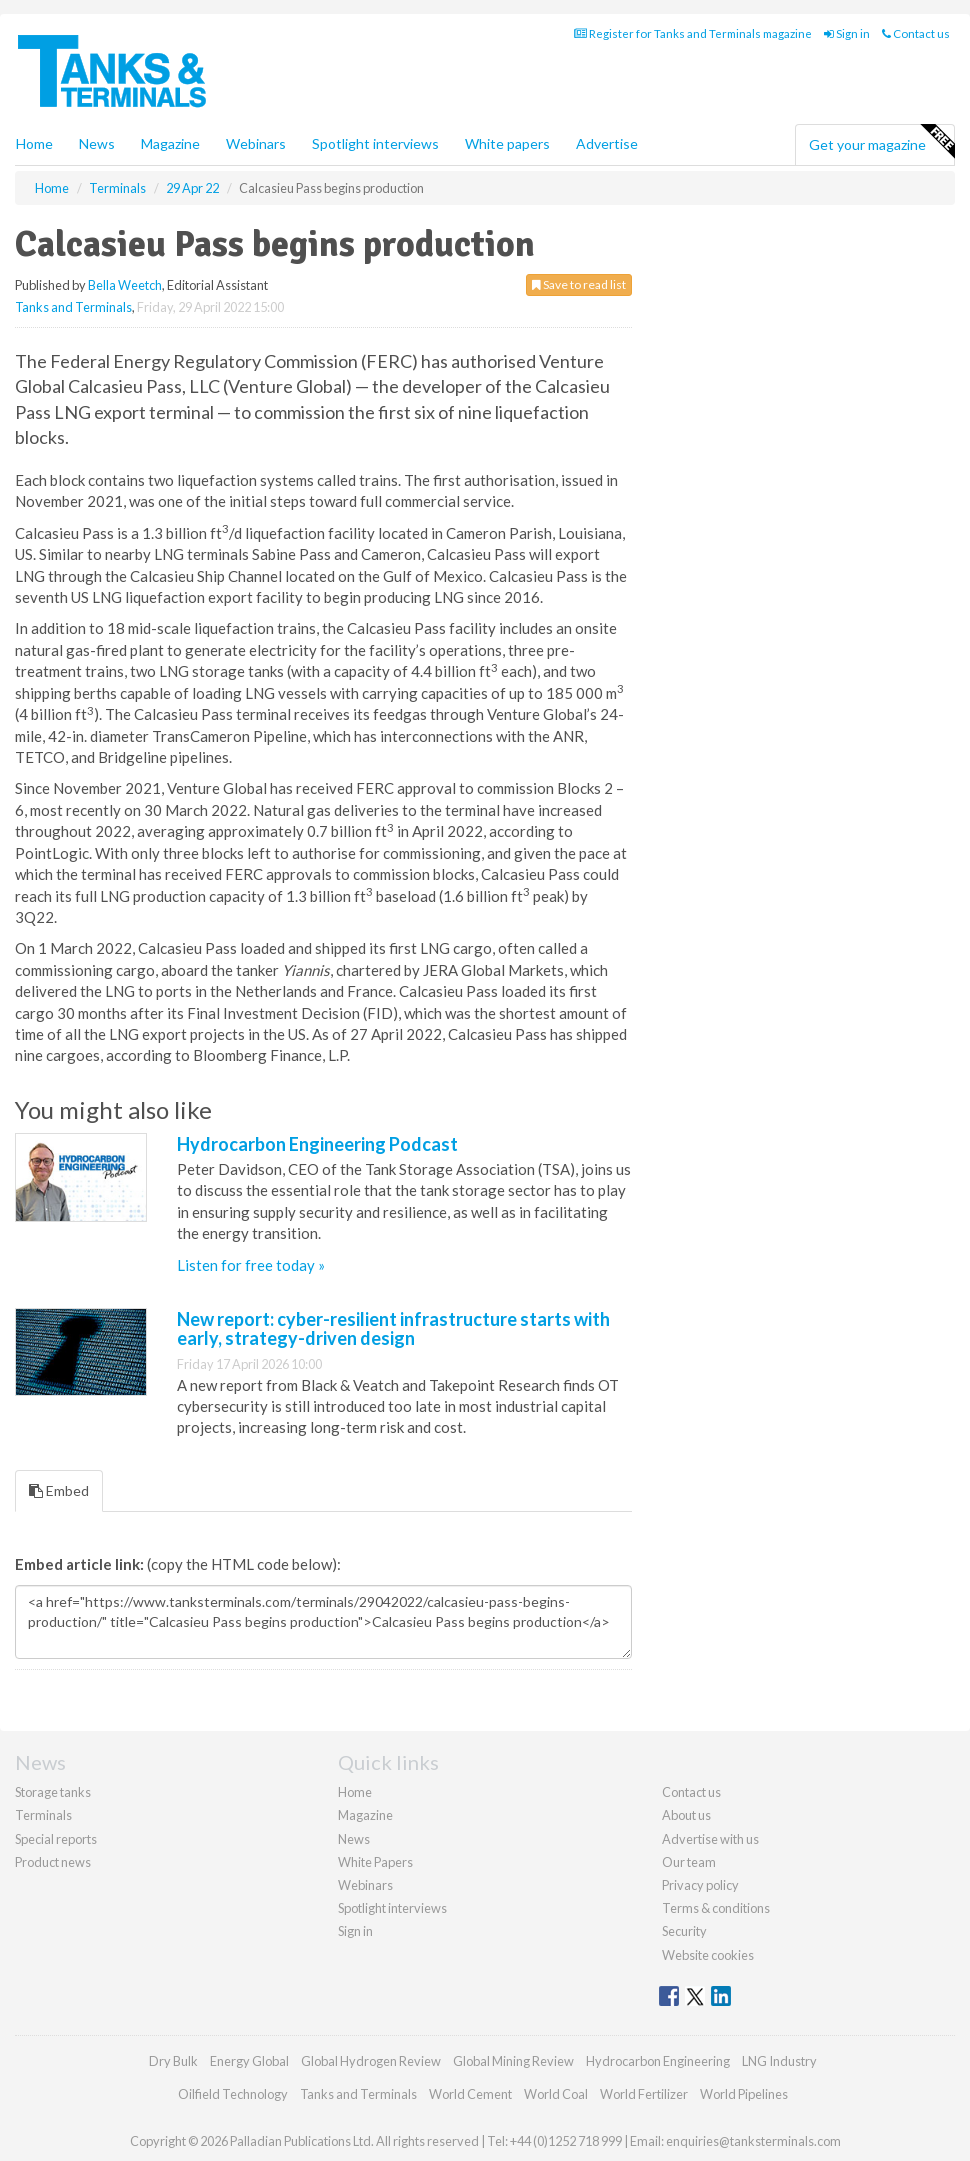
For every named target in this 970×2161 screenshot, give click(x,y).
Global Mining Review (513, 2061)
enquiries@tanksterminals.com (753, 2141)
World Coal (556, 2094)
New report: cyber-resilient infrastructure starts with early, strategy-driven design (393, 1329)
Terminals (43, 1815)
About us (686, 1815)
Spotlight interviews (375, 143)
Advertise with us (710, 1839)
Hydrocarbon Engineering (658, 2061)
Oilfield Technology (233, 2094)
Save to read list (579, 284)
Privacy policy (700, 1885)
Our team (689, 1862)
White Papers (375, 1862)
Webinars (256, 143)
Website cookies (708, 1955)
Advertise (607, 143)
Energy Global (249, 2061)
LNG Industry (779, 2061)
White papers (507, 143)
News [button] (97, 143)
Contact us (916, 33)
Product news (53, 1862)
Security (684, 1931)
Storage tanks (53, 1792)
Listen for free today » (251, 1265)
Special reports (56, 1839)
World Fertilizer (644, 2094)
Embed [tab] (59, 1490)
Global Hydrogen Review (371, 2061)
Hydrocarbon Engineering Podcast (317, 1144)
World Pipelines (744, 2094)
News (354, 1839)
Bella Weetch (125, 285)
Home (34, 143)
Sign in (847, 33)
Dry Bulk (173, 2061)
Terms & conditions (716, 1908)
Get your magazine (881, 142)
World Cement (470, 2094)
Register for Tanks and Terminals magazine (693, 33)
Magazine (170, 143)
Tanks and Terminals (73, 307)
